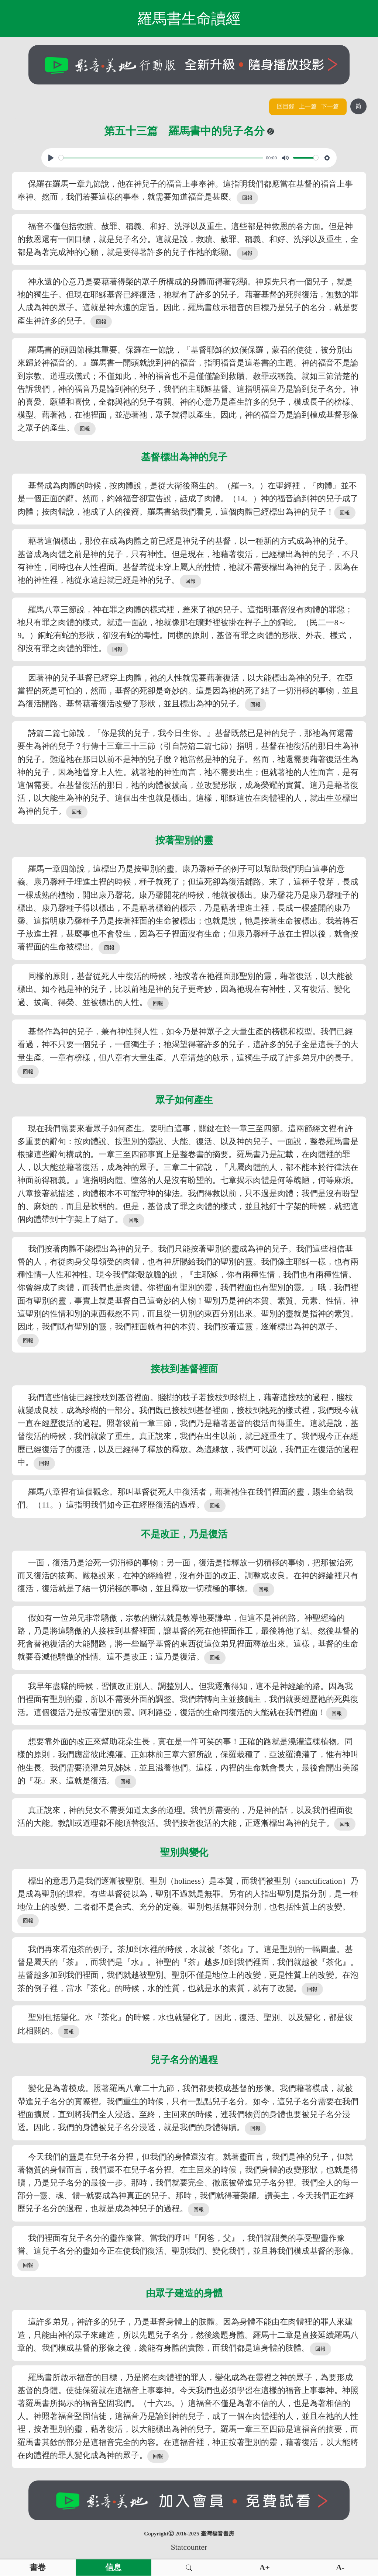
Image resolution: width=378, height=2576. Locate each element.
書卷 (38, 2567)
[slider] (161, 157)
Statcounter (189, 2547)
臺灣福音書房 (217, 2534)
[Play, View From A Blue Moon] (51, 158)
